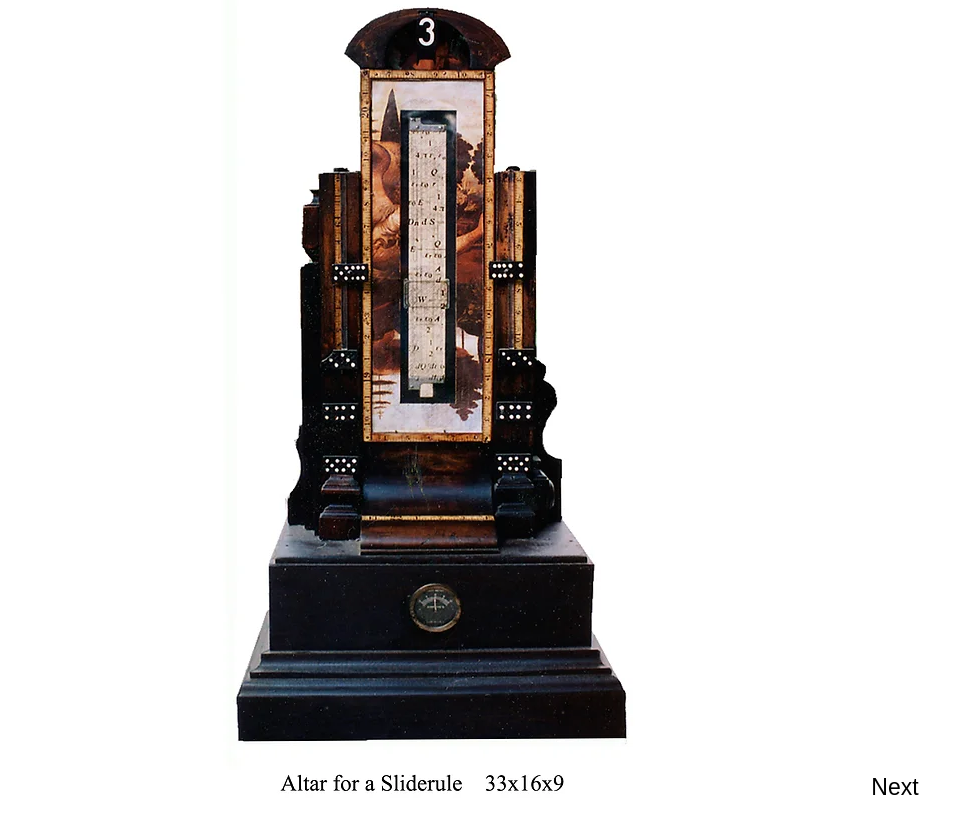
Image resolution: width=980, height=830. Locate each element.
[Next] (895, 787)
